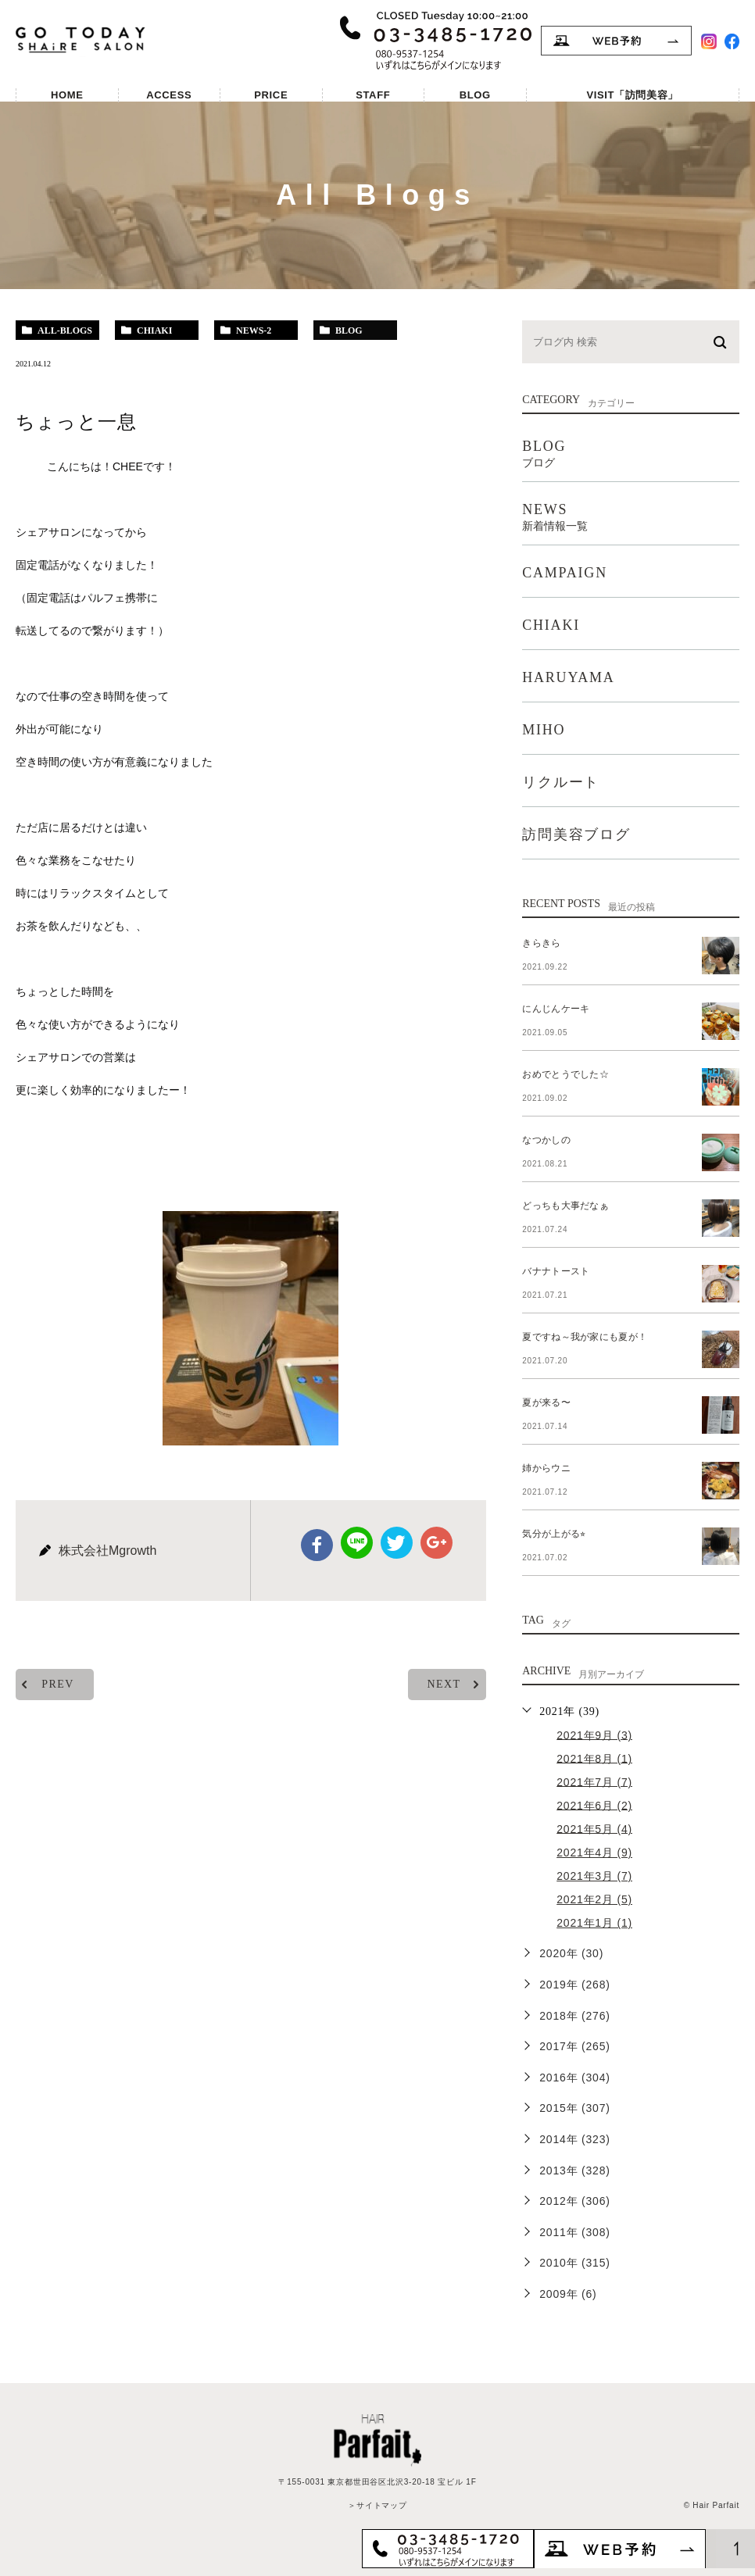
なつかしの (543, 1140)
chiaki (154, 330)
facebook (318, 1544)
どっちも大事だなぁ (560, 1205)
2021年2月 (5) (594, 1899)
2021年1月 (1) (594, 1923)
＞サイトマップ (377, 2505)
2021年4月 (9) (594, 1852)
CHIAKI (551, 625)
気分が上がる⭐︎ (550, 1533)
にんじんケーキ (552, 1008)
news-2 (253, 330)
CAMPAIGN (564, 573)
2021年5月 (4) (594, 1828)
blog (349, 330)
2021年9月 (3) (594, 1734)
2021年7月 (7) (594, 1781)
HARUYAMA (568, 677)
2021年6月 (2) (594, 1805)
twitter (396, 1542)
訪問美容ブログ (576, 834)
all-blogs (65, 330)
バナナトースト (552, 1271)
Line (357, 1542)
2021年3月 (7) (594, 1876)
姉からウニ (543, 1468)
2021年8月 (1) (594, 1758)
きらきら (539, 943)
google (435, 1542)
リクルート (560, 782)
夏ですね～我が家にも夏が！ (578, 1337)
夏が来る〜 (543, 1402)
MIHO (543, 730)
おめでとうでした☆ (560, 1074)
